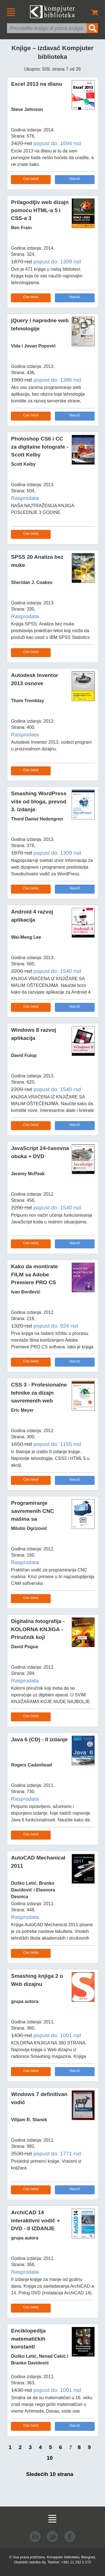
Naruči (74, 179)
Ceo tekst (30, 179)
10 (50, 2458)
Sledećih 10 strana (49, 2474)
